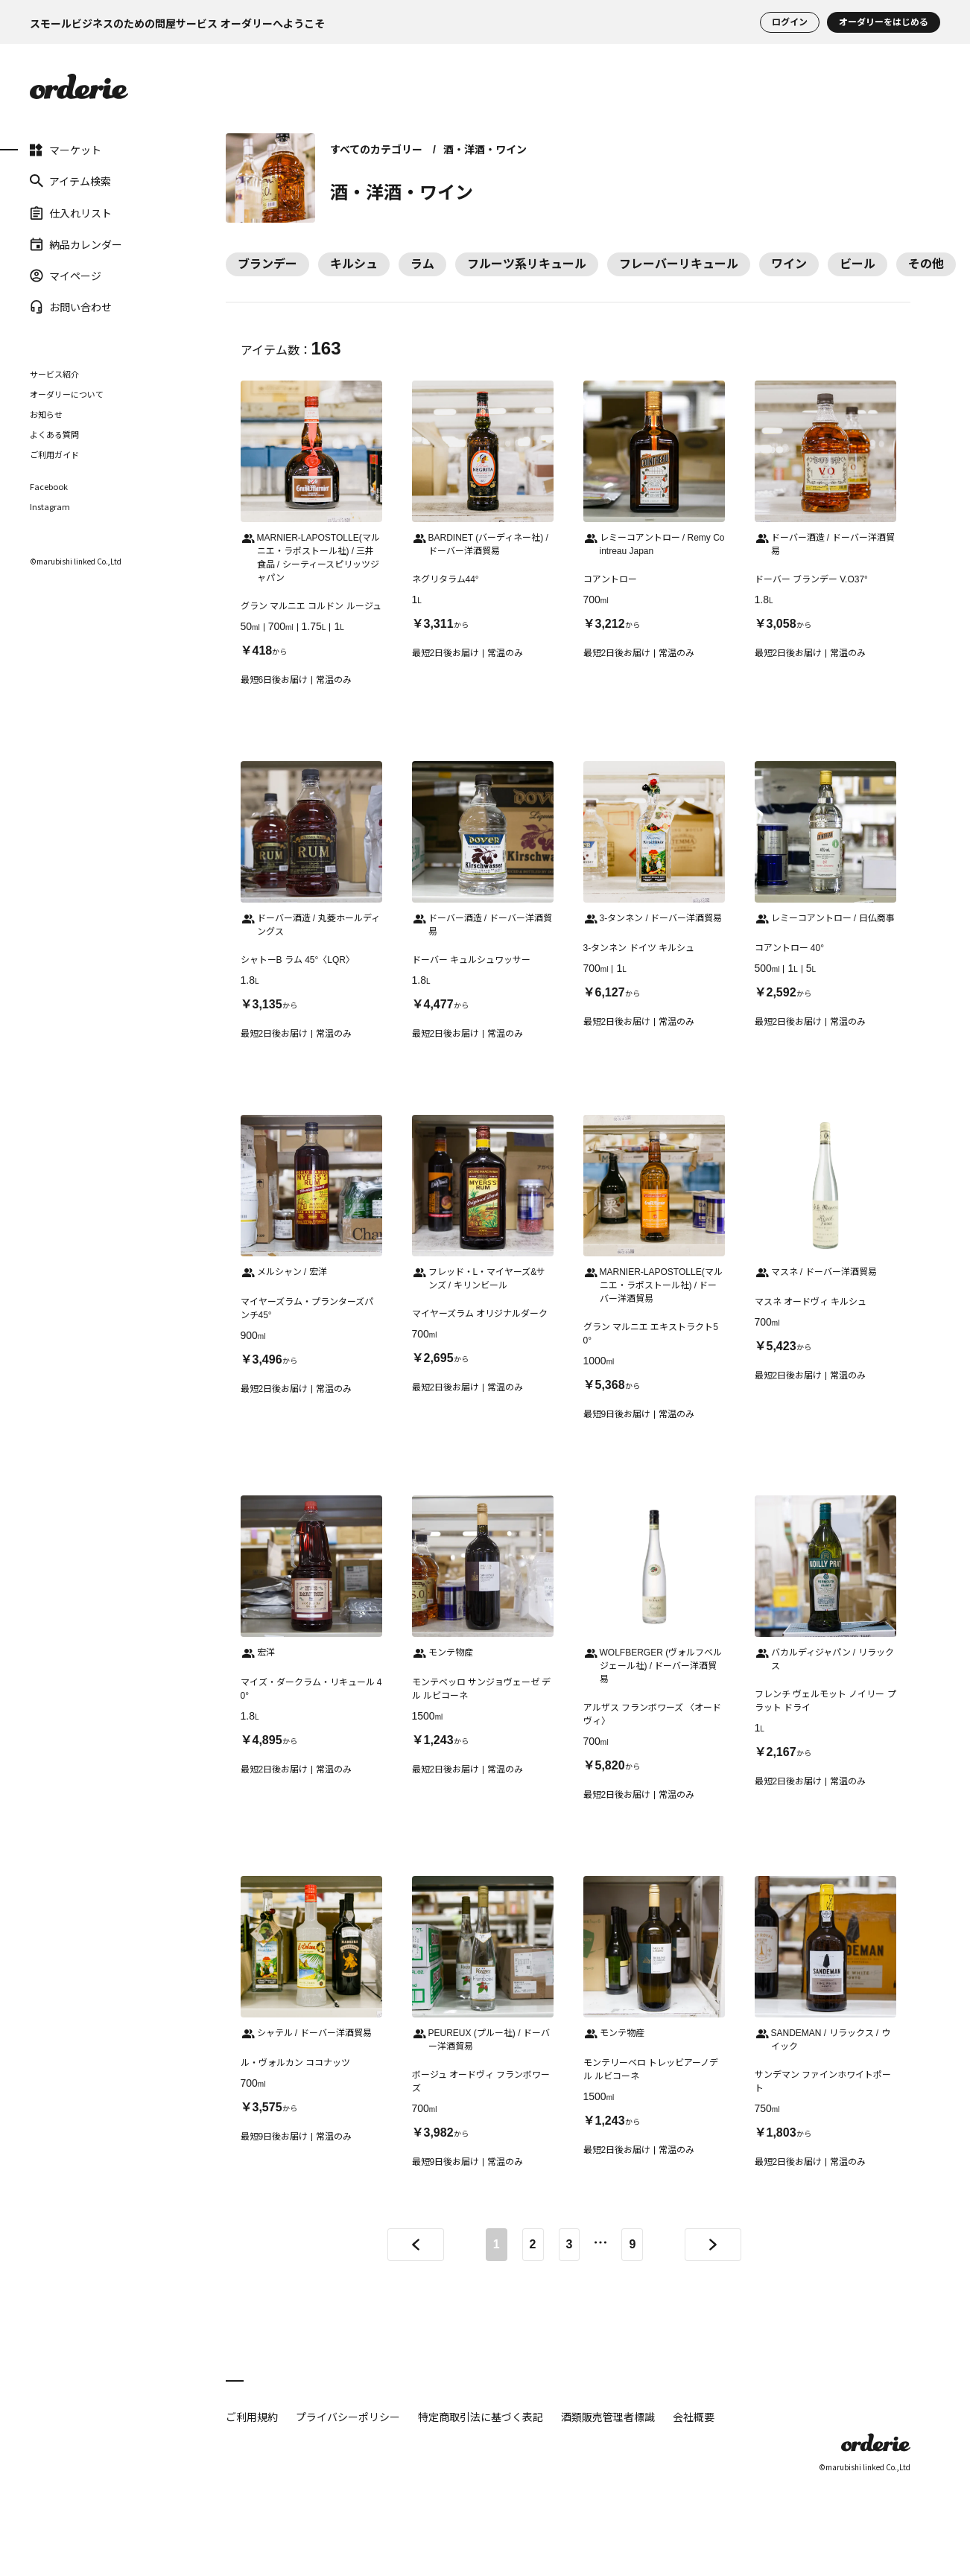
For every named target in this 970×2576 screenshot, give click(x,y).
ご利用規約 (252, 2416)
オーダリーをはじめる (883, 22)
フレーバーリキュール (678, 264)
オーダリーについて (67, 394)
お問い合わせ (71, 307)
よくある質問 (54, 434)
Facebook (49, 487)
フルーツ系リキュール (526, 264)
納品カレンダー (76, 244)
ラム (422, 264)
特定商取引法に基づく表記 (480, 2416)
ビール (857, 264)
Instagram (50, 507)
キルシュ (354, 264)
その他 (926, 264)
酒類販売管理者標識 (608, 2416)
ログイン (790, 22)
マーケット (65, 149)
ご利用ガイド (54, 454)
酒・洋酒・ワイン (485, 150)
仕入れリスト (71, 212)
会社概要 (693, 2416)
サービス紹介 (54, 374)
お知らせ (46, 414)
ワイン (789, 264)
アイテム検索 (70, 181)
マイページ (65, 275)
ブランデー (267, 264)
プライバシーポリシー (348, 2416)
